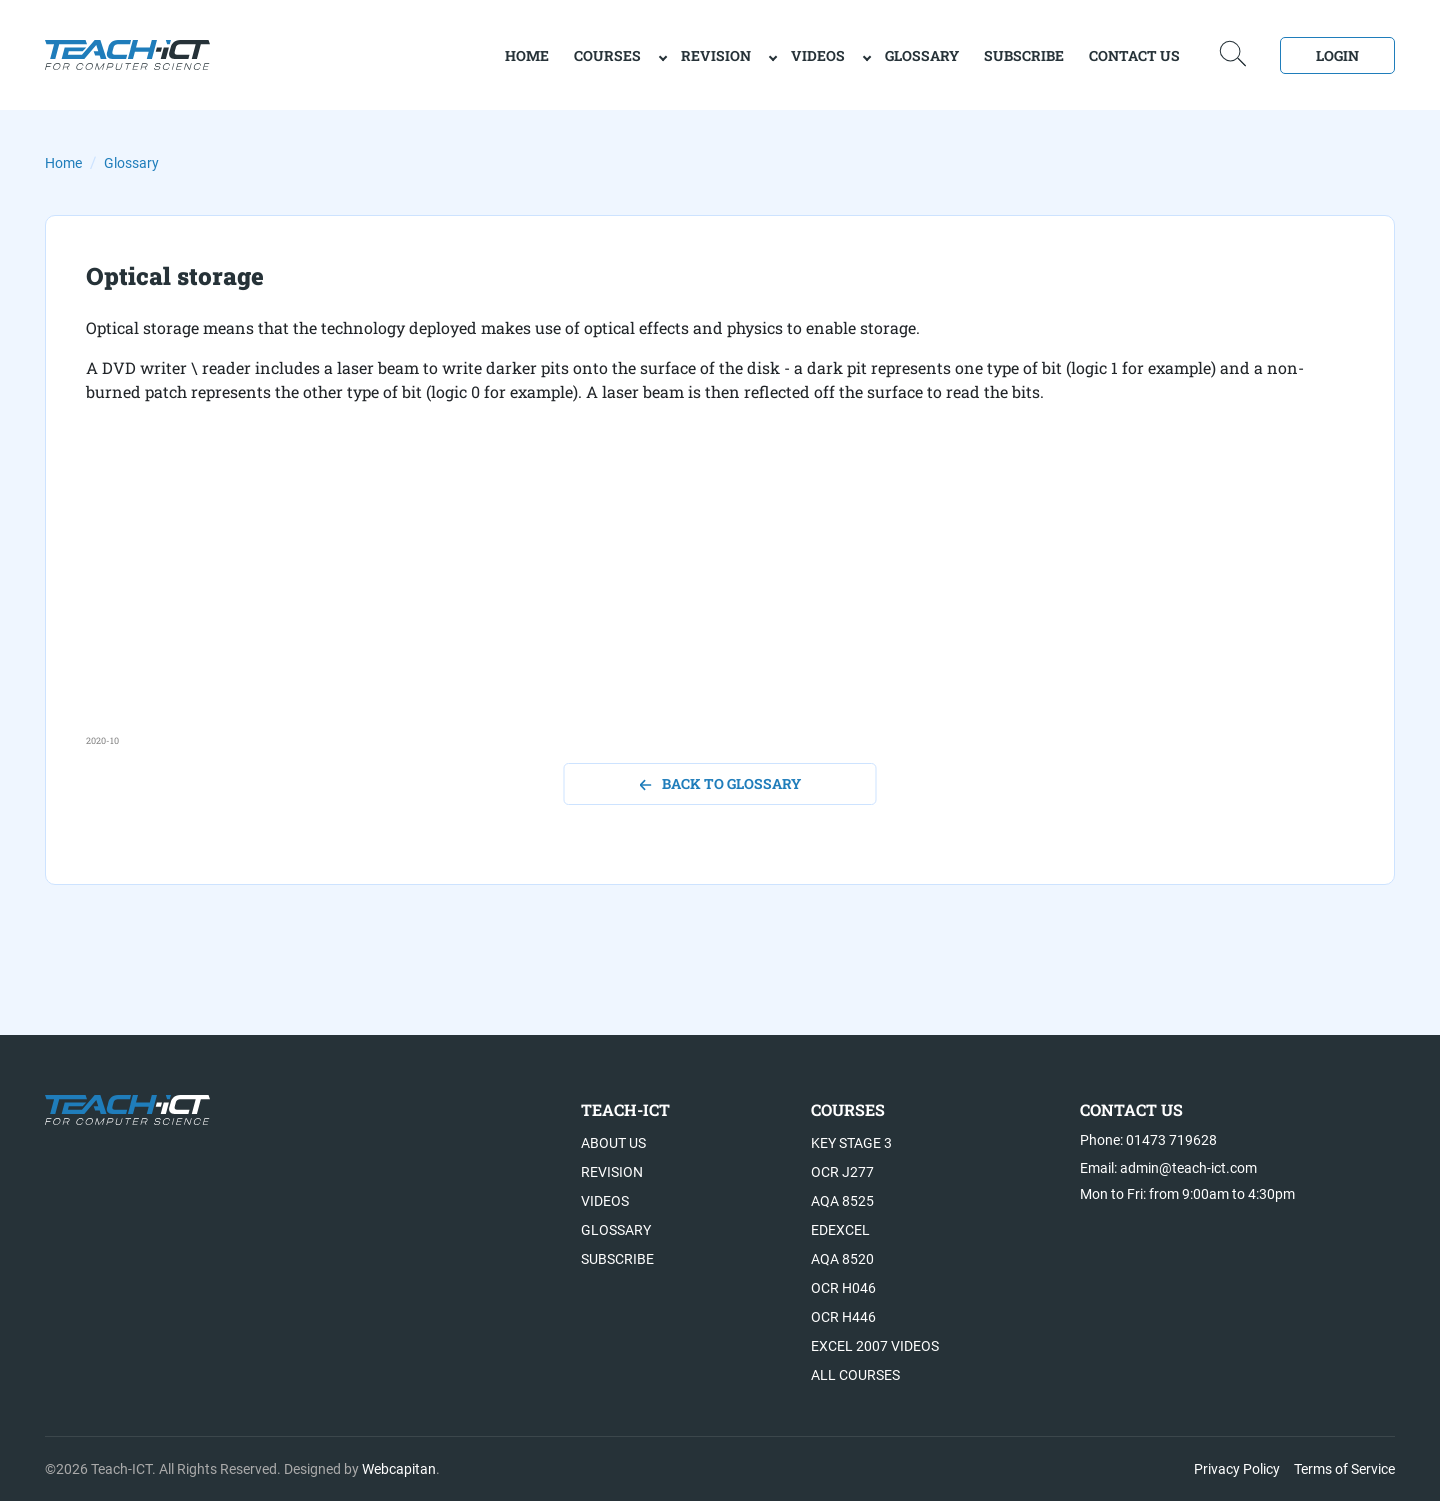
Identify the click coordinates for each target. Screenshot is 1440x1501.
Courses (607, 55)
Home (63, 163)
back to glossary (720, 783)
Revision (716, 55)
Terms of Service (1344, 1469)
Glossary (922, 55)
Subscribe (1024, 55)
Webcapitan (399, 1469)
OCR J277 (842, 1172)
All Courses (855, 1375)
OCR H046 (843, 1288)
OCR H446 (843, 1317)
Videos (818, 55)
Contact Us (1134, 55)
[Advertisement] (686, 594)
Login (1337, 55)
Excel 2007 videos (875, 1346)
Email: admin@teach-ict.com (1168, 1168)
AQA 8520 (842, 1259)
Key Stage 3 (851, 1143)
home (527, 55)
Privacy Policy (1237, 1469)
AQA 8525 (842, 1201)
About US (613, 1143)
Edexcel (840, 1230)
